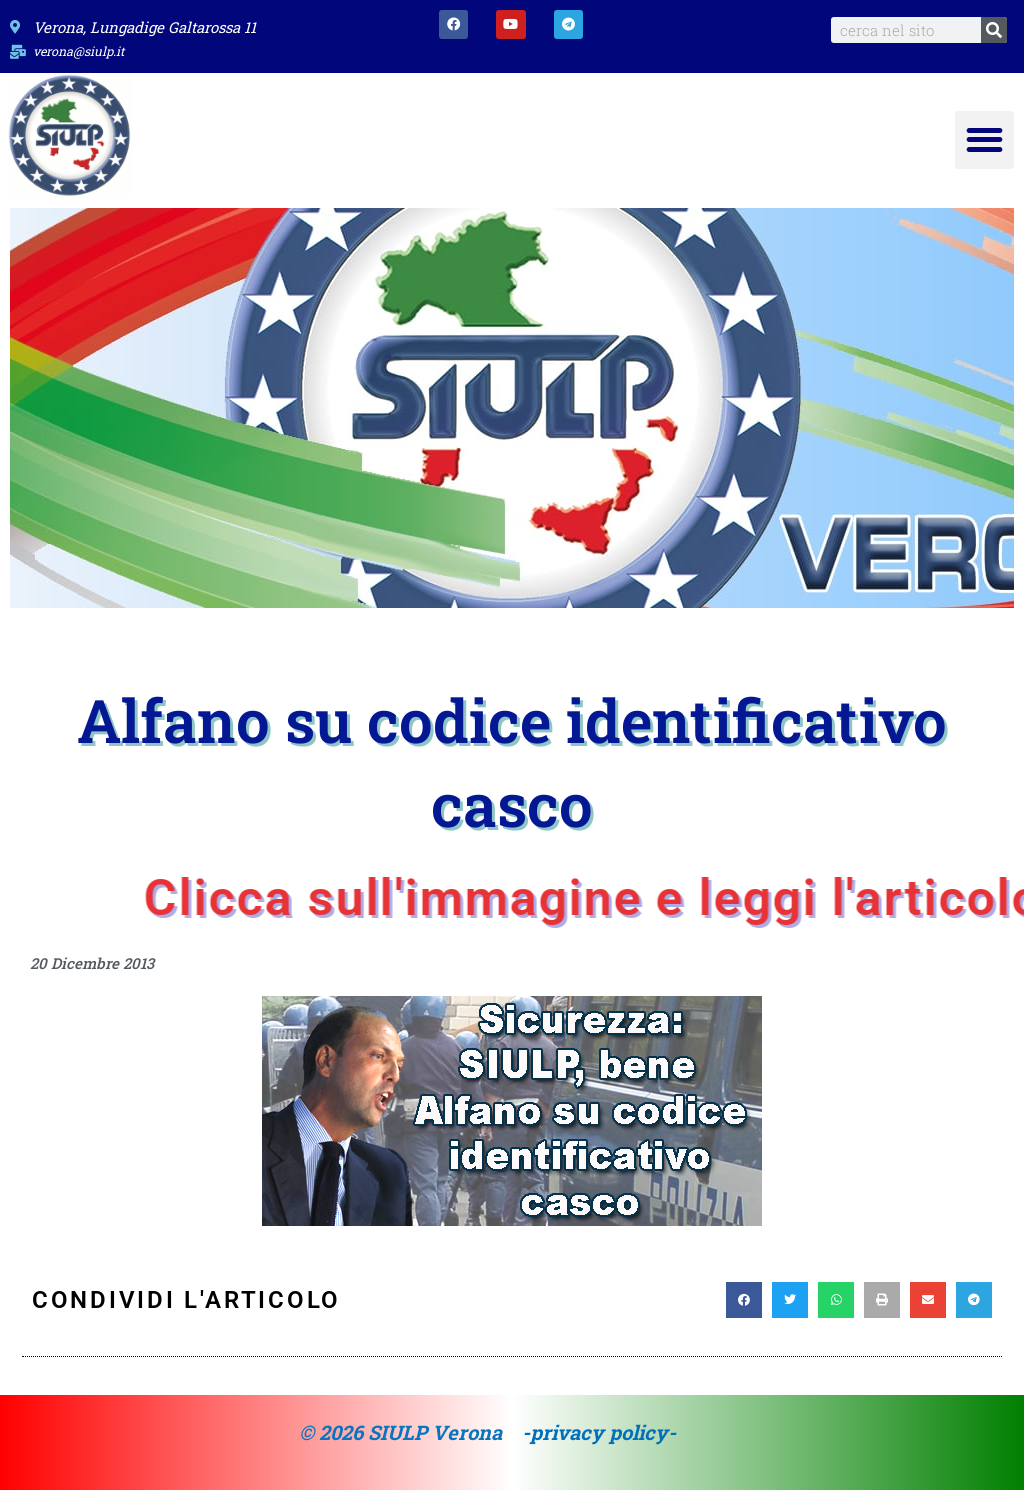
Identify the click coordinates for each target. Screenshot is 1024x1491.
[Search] (994, 30)
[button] (984, 141)
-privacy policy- (599, 1433)
